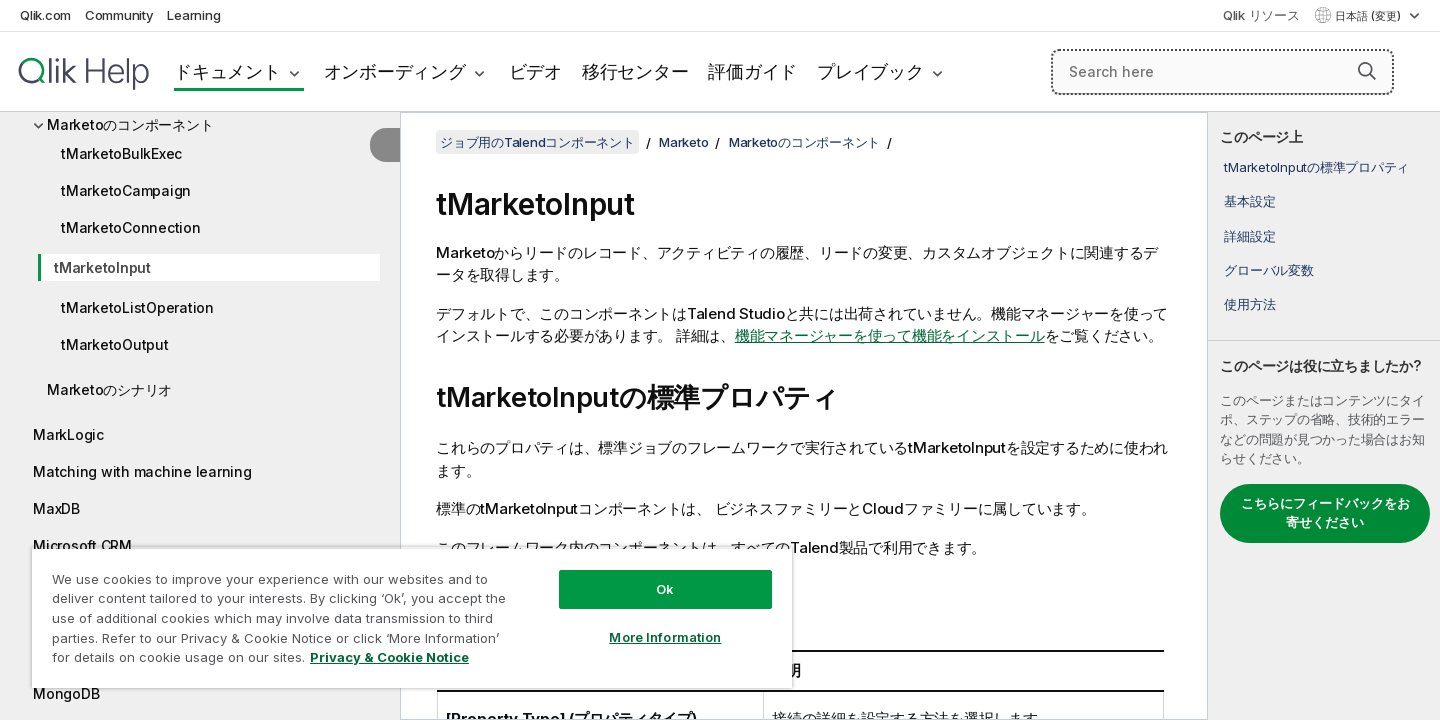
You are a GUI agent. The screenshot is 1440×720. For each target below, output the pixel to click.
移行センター (635, 71)
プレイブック (870, 71)
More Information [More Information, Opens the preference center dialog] (665, 637)
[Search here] (1222, 72)
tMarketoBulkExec (121, 153)
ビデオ (535, 71)
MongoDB (66, 693)
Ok (665, 589)
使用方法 (1249, 304)
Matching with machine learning (142, 471)
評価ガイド (752, 71)
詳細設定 (1249, 236)
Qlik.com (45, 15)
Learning (193, 15)
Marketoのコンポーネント (130, 124)
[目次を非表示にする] (385, 145)
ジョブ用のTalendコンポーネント (537, 142)
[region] (412, 617)
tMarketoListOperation (137, 307)
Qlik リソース (1261, 15)
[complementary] (1324, 416)
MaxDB (56, 508)
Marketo (683, 142)
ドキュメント (227, 71)
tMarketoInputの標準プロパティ (1316, 167)
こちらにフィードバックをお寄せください (1325, 513)
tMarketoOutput (115, 344)
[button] (1367, 71)
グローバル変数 (1268, 270)
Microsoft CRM (82, 545)
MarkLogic (68, 434)
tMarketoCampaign (126, 190)
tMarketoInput (102, 267)
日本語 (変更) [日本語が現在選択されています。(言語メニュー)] (1369, 16)
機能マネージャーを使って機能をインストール (890, 335)
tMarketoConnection (131, 227)
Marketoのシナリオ (109, 389)
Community (119, 15)
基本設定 (1249, 201)
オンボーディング (395, 71)
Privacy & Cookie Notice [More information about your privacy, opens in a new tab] (389, 657)
